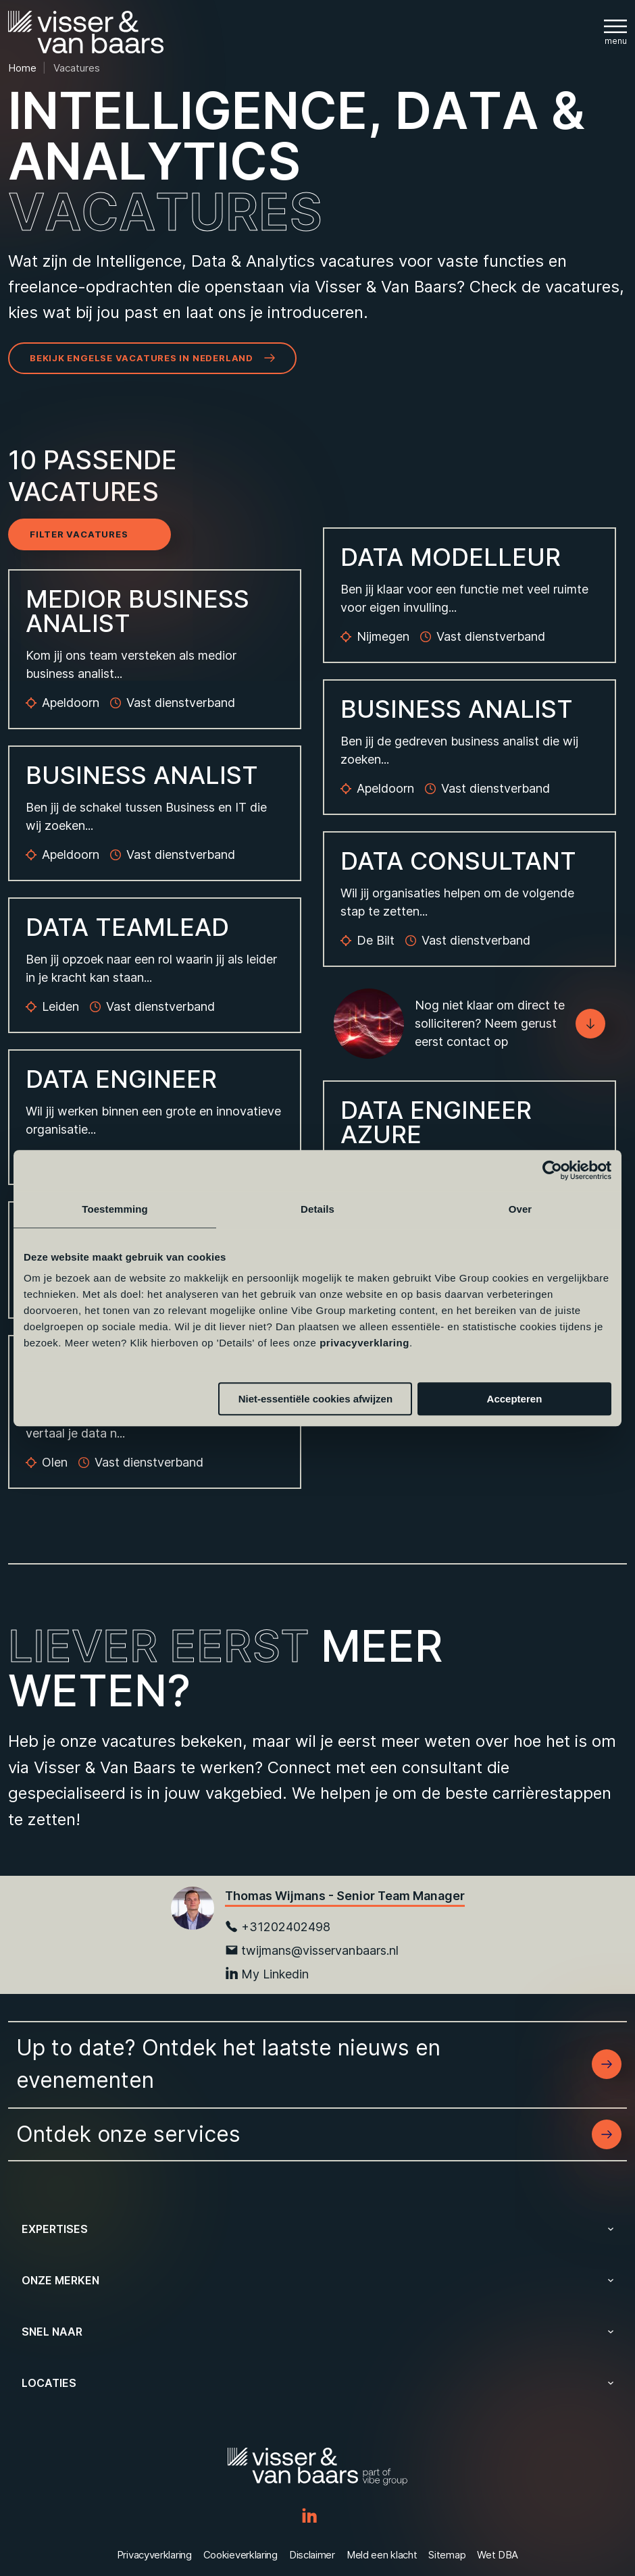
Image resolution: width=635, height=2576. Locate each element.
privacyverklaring (364, 1342)
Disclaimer (312, 2554)
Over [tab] (520, 1209)
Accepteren (514, 1398)
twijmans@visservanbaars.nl (312, 1950)
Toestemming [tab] (115, 1209)
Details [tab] (317, 1209)
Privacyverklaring (154, 2554)
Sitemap (446, 2554)
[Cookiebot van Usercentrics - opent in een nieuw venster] (552, 1170)
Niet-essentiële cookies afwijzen (315, 1398)
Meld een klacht (382, 2554)
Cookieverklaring (240, 2554)
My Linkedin (267, 1974)
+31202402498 (277, 1927)
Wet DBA (497, 2554)
